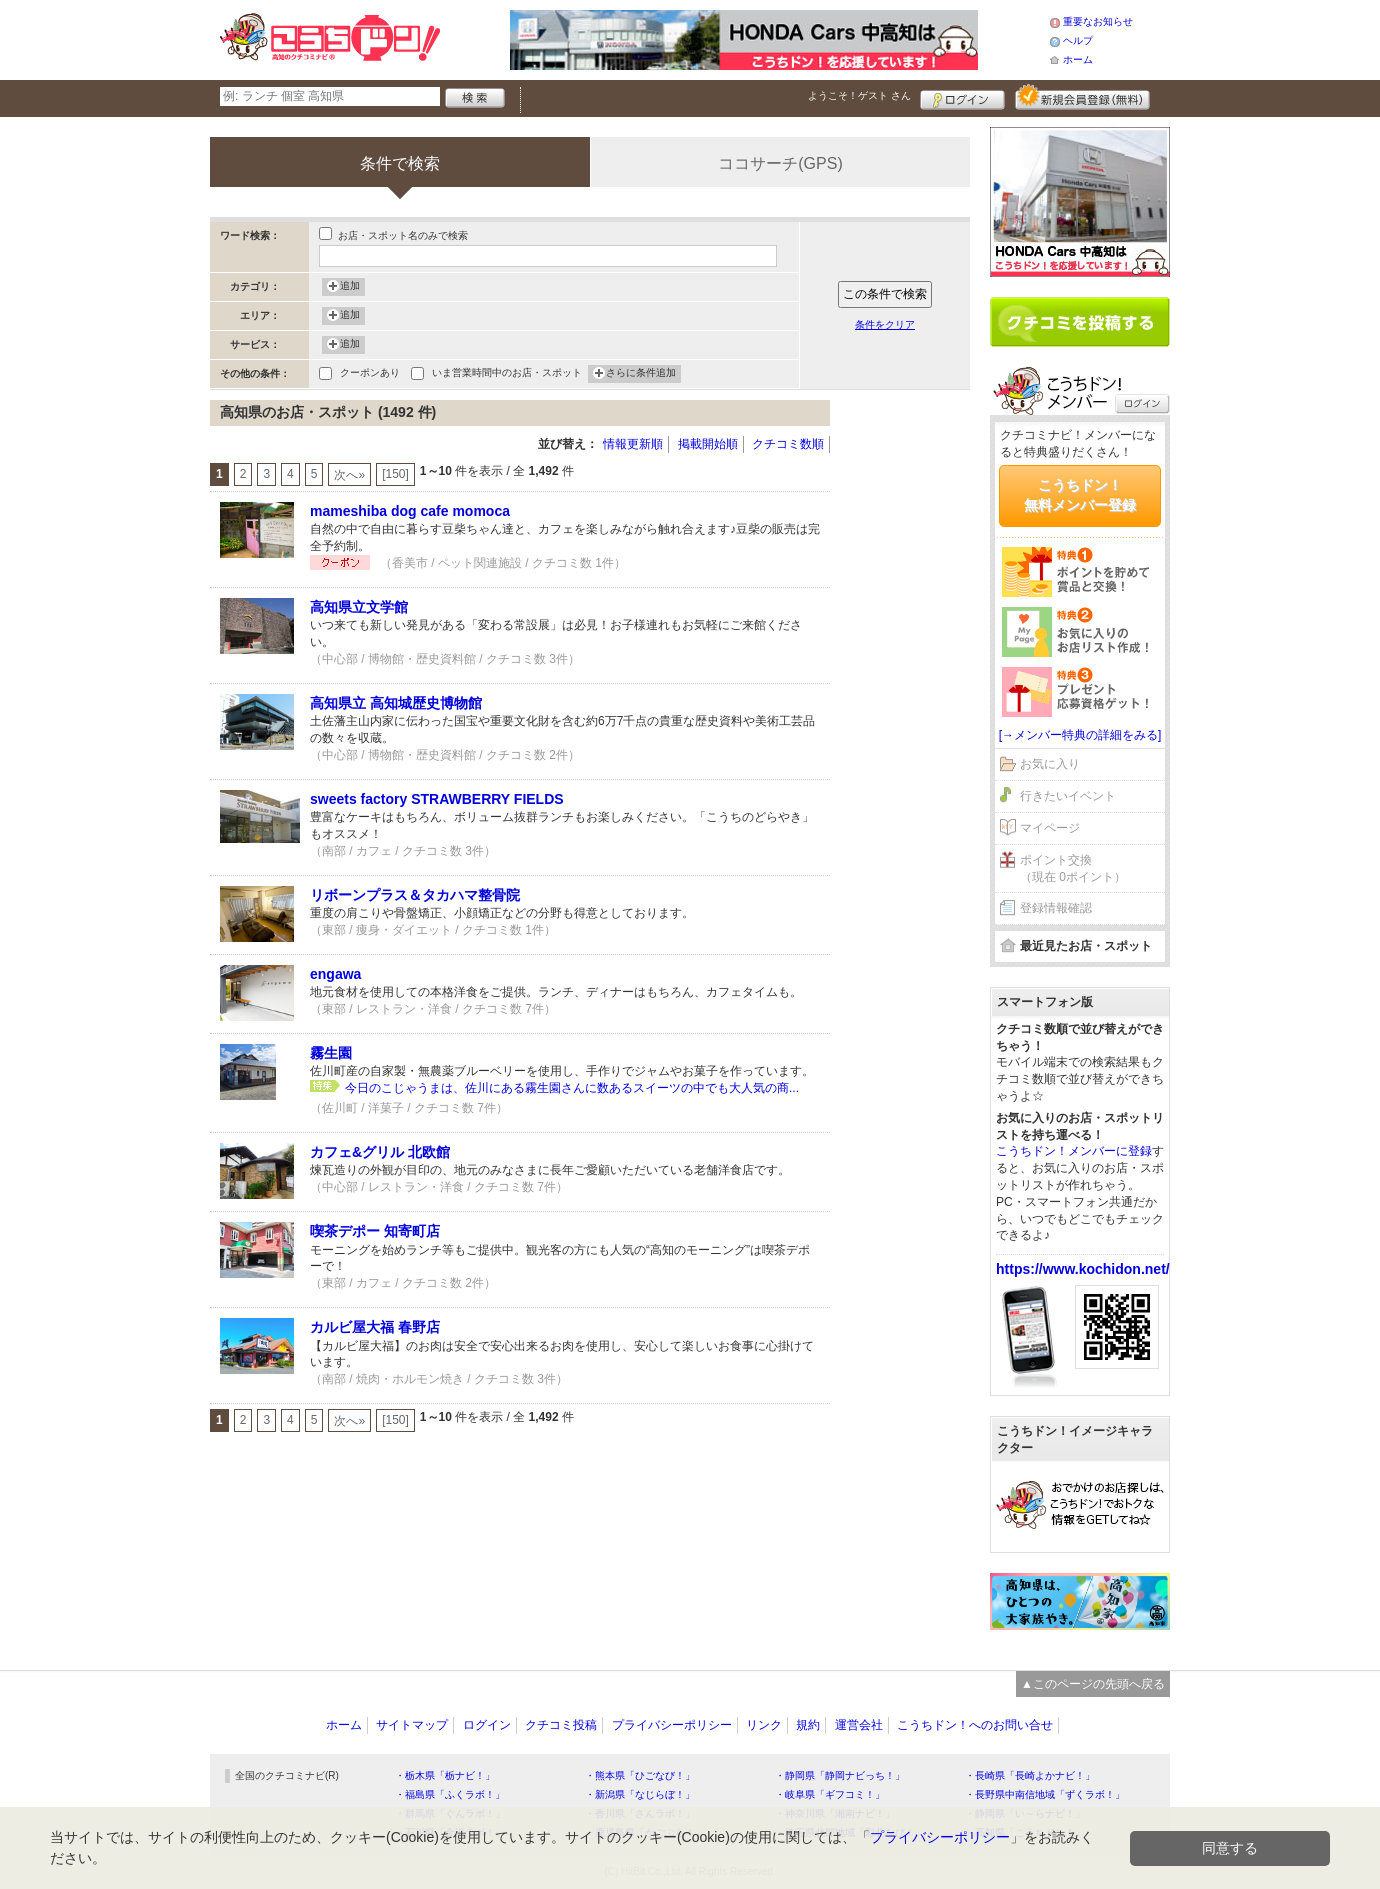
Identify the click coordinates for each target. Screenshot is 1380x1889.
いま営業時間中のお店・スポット (507, 374)
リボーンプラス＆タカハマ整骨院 (415, 895)
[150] (395, 474)
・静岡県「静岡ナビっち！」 (840, 1775)
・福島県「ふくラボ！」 (450, 1794)
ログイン (962, 97)
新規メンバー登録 (1082, 97)
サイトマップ (412, 1725)
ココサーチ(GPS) (780, 163)
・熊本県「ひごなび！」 (640, 1775)
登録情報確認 (1056, 908)
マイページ (1050, 828)
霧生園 (331, 1053)
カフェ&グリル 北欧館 (380, 1152)
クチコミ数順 (788, 444)
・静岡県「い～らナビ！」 (1025, 1813)
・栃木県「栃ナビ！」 (445, 1775)
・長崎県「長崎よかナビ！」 (1030, 1775)
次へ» (349, 475)
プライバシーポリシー (672, 1725)
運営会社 (859, 1725)
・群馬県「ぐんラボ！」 (450, 1813)
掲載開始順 (708, 444)
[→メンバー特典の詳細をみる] (1080, 735)
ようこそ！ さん (859, 95)
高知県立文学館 (359, 607)
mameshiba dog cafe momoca (410, 511)
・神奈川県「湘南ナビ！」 (835, 1813)
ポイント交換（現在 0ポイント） (1073, 868)
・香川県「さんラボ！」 (640, 1813)
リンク (764, 1725)
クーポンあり (370, 374)
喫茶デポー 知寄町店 (375, 1231)
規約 (808, 1725)
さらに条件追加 (641, 374)
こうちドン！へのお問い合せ (975, 1725)
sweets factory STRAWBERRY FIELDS (437, 799)
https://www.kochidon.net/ (1083, 1269)
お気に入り (1050, 764)
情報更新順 (633, 444)
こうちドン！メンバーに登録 (1074, 1151)
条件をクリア (885, 324)
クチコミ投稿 (561, 1725)
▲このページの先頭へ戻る (1093, 1684)
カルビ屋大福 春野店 (375, 1327)
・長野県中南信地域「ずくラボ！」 (1045, 1794)
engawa (335, 974)
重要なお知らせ (1098, 21)
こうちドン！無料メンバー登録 (1080, 495)
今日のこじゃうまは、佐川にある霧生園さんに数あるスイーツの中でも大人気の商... (572, 1088)
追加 (350, 287)
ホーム (1078, 59)
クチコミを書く (1080, 322)
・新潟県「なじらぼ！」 (640, 1794)
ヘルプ (1078, 40)
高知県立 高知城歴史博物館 (396, 703)
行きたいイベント (1068, 796)
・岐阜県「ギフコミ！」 (830, 1794)
